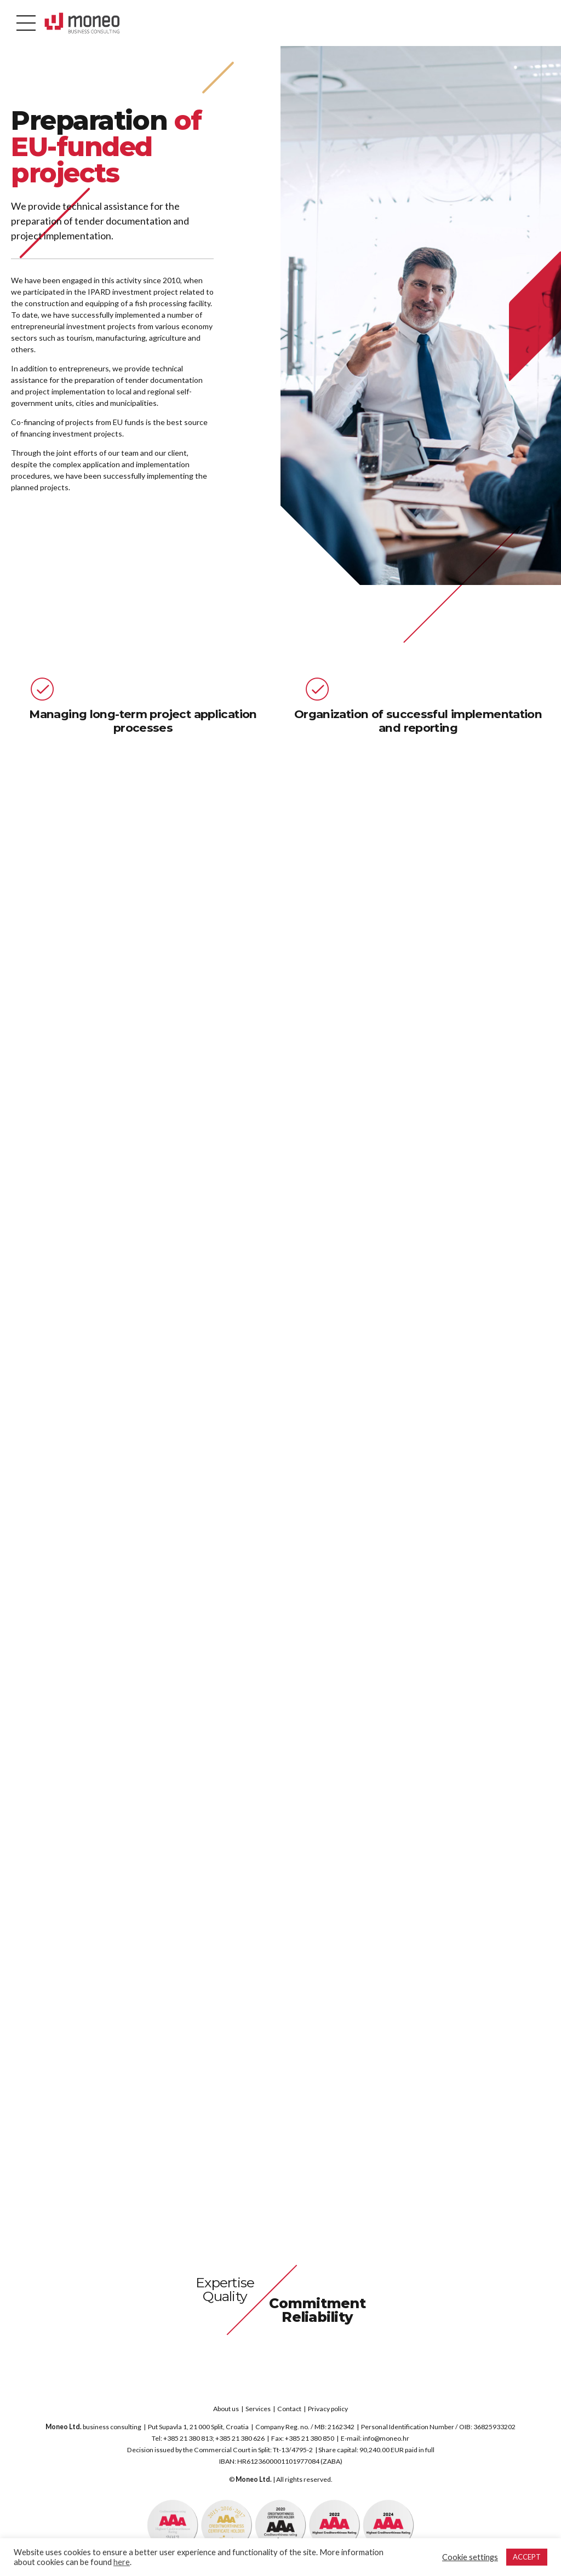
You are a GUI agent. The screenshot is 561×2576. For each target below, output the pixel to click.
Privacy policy (328, 2409)
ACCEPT (527, 2556)
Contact (289, 2409)
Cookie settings (470, 2557)
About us (226, 2409)
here (121, 2562)
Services (258, 2409)
